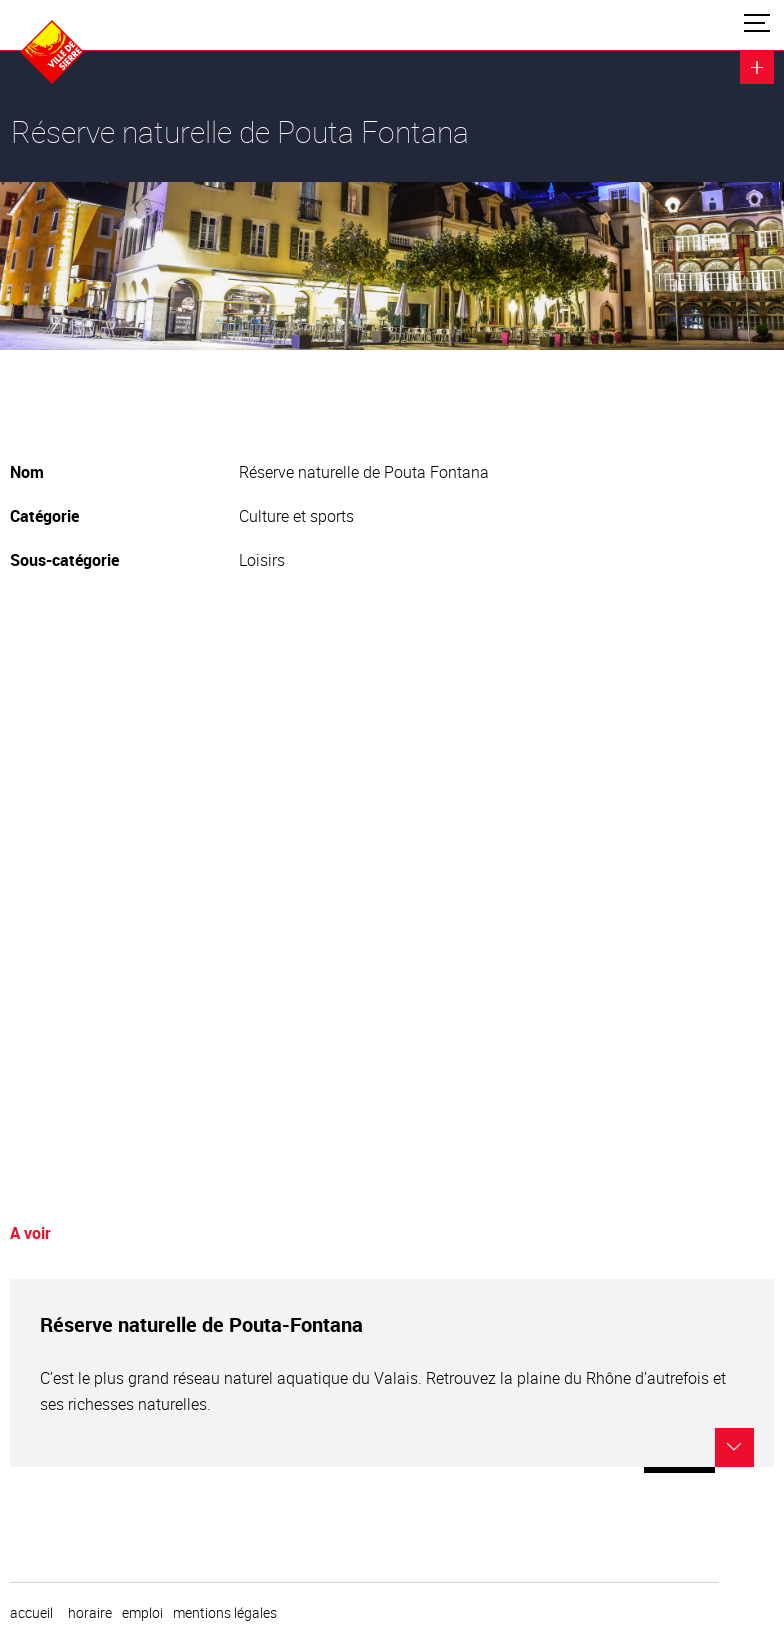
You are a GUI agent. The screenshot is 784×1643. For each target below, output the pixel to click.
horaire (90, 1613)
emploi (142, 1613)
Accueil (31, 1613)
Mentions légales (225, 1613)
